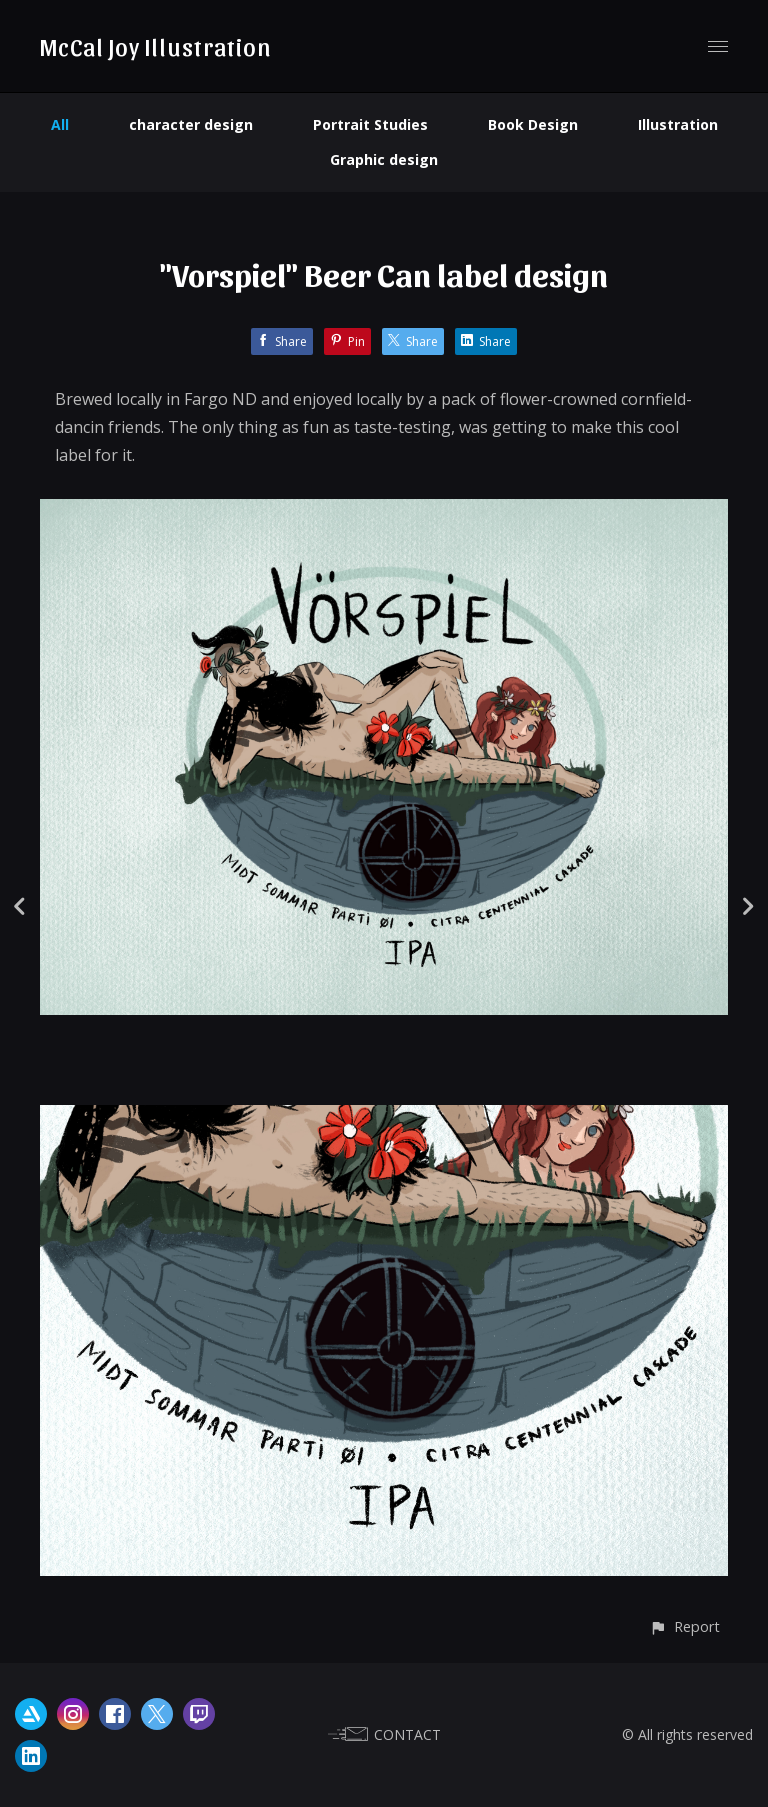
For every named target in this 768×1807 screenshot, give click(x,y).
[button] (684, 1626)
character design (191, 124)
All (60, 124)
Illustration (678, 124)
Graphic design (384, 159)
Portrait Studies (370, 124)
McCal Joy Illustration (155, 46)
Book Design (533, 124)
